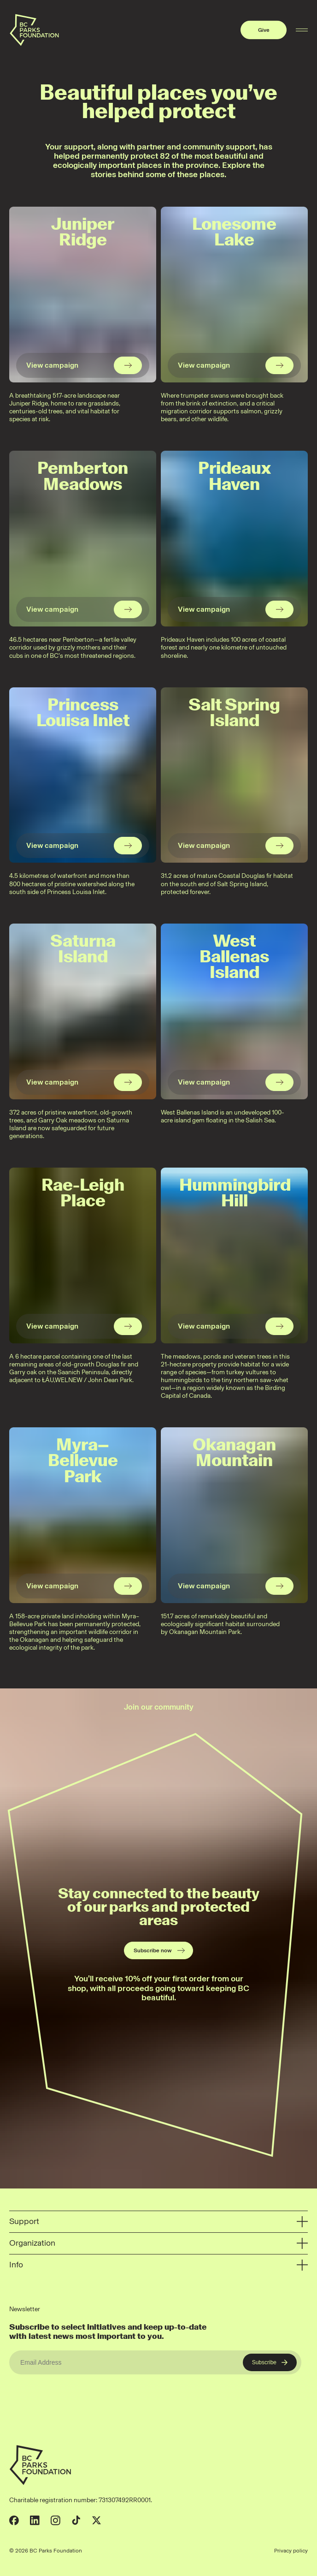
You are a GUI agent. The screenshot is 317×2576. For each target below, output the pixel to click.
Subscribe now (160, 1950)
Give (264, 30)
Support (158, 2222)
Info (158, 2265)
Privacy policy (291, 2550)
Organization (158, 2243)
